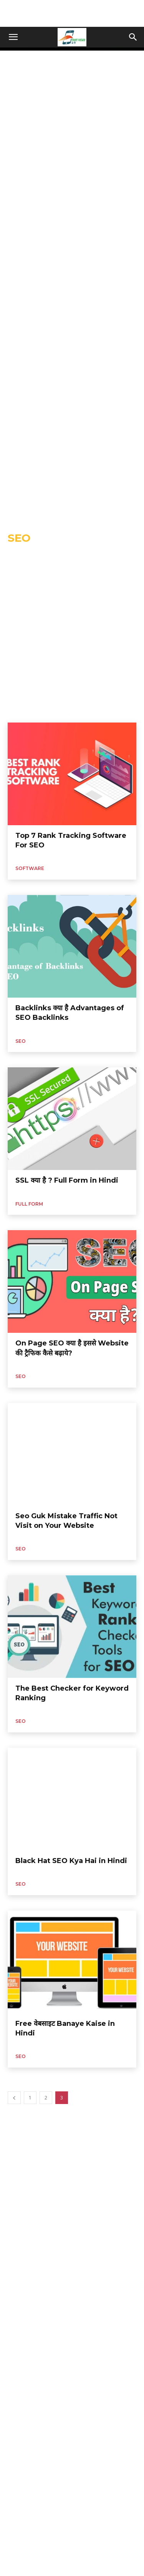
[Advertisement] (72, 13)
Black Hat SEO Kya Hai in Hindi (71, 1861)
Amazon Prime (102, 556)
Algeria (42, 556)
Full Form (29, 1204)
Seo (20, 1041)
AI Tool (18, 556)
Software (29, 868)
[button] (13, 37)
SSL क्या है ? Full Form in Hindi (66, 1180)
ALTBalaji (68, 556)
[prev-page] (14, 2097)
